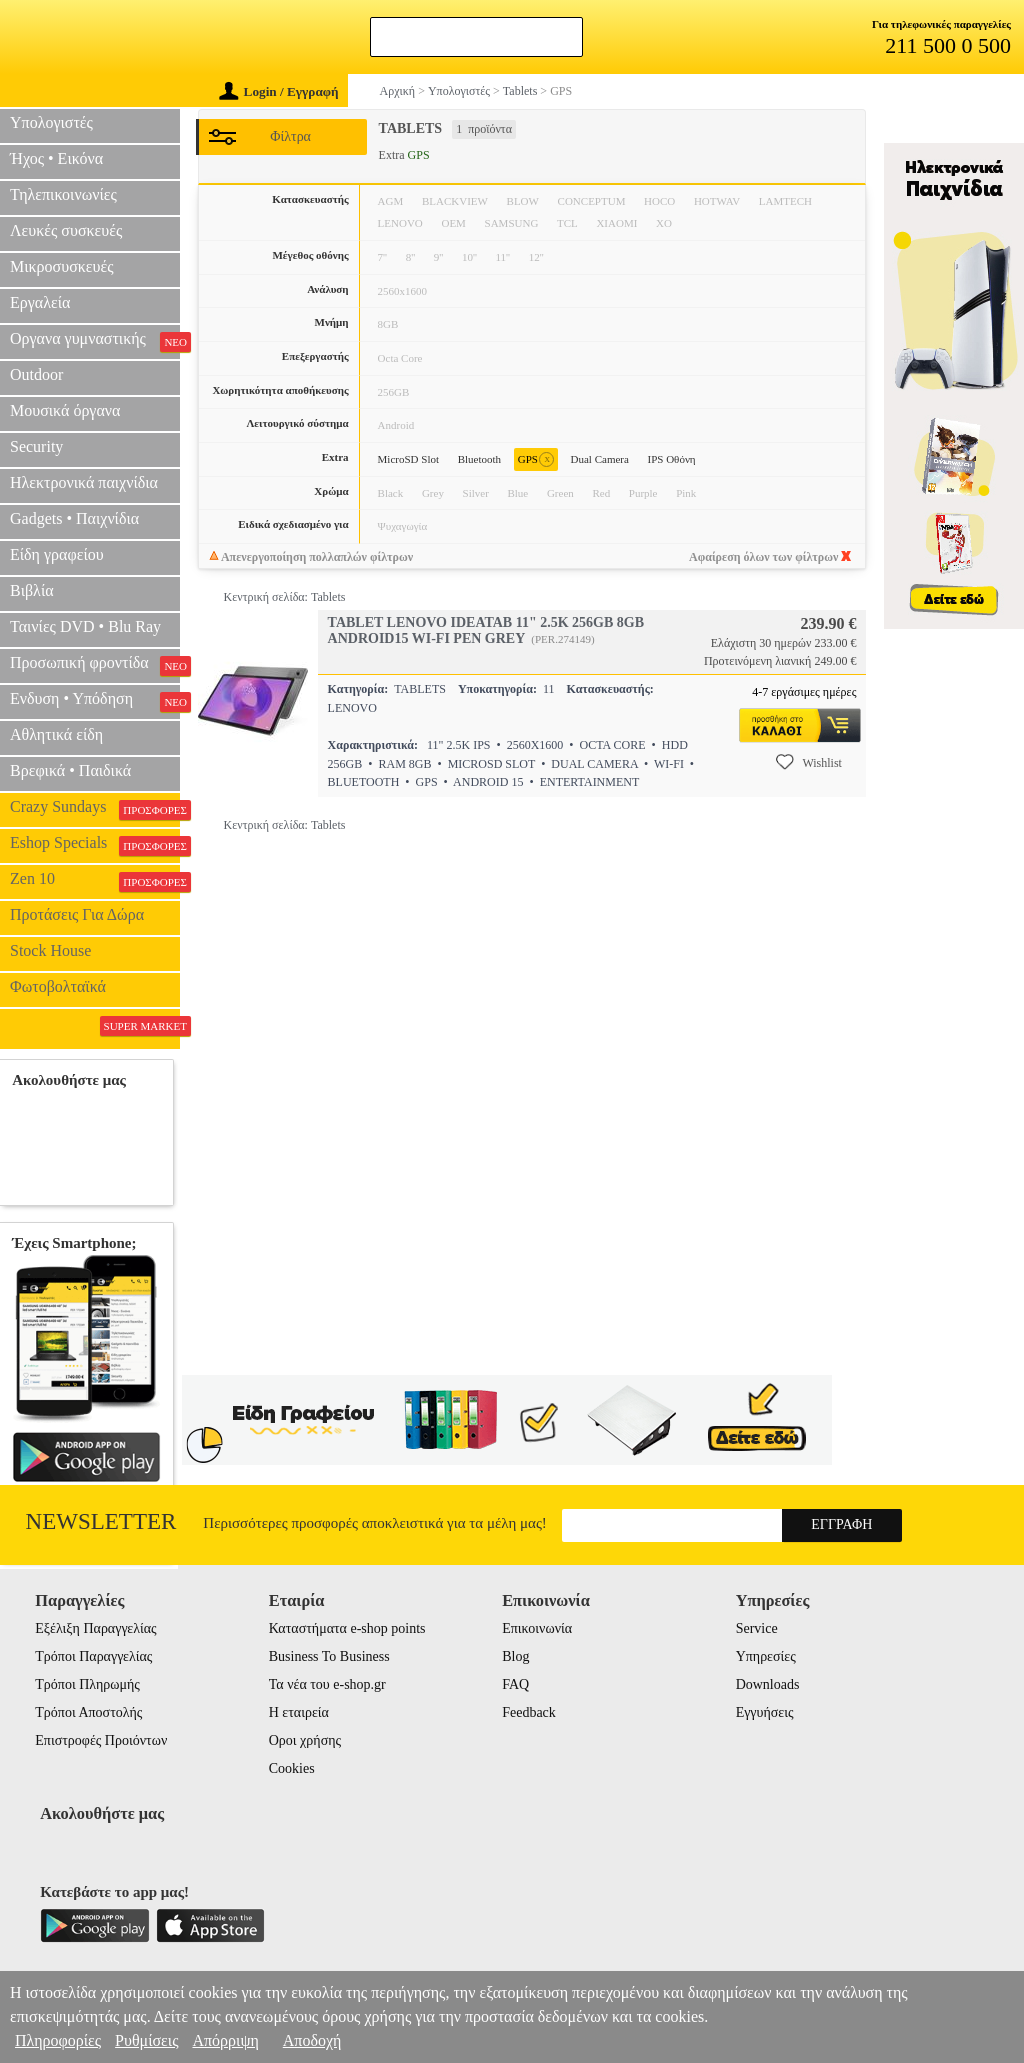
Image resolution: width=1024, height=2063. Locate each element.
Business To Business (329, 1656)
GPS (536, 459)
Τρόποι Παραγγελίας (93, 1656)
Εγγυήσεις (765, 1712)
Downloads (768, 1684)
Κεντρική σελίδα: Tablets (285, 597)
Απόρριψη (225, 2040)
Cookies (292, 1768)
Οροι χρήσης (305, 1740)
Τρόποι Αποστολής (88, 1712)
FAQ (515, 1684)
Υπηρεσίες (766, 1656)
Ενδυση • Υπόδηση (95, 701)
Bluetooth (479, 459)
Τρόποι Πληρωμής (87, 1684)
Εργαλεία (40, 302)
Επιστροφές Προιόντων (101, 1740)
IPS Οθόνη (672, 459)
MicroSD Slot (408, 459)
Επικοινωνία (537, 1628)
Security (36, 446)
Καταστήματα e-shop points (347, 1628)
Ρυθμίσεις (146, 2040)
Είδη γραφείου (57, 554)
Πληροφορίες (58, 2040)
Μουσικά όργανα (65, 410)
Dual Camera (600, 459)
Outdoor (36, 374)
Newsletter (101, 1521)
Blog (515, 1656)
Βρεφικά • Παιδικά (70, 770)
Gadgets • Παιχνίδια (74, 518)
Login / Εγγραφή (279, 91)
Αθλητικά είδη (56, 734)
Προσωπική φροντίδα (95, 665)
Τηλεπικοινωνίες (63, 194)
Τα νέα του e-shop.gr (327, 1684)
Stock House (50, 950)
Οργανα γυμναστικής (95, 341)
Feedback (529, 1712)
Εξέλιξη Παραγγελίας (95, 1628)
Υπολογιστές (51, 122)
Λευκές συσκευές (66, 230)
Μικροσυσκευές (62, 266)
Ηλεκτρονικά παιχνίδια (84, 482)
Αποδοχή (312, 2040)
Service (757, 1628)
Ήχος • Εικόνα (56, 158)
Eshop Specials (95, 845)
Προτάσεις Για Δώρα (77, 914)
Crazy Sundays (95, 809)
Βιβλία (32, 590)
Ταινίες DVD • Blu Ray (85, 626)
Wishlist (809, 762)
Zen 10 (95, 881)
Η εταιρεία (299, 1712)
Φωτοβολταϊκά (58, 986)
